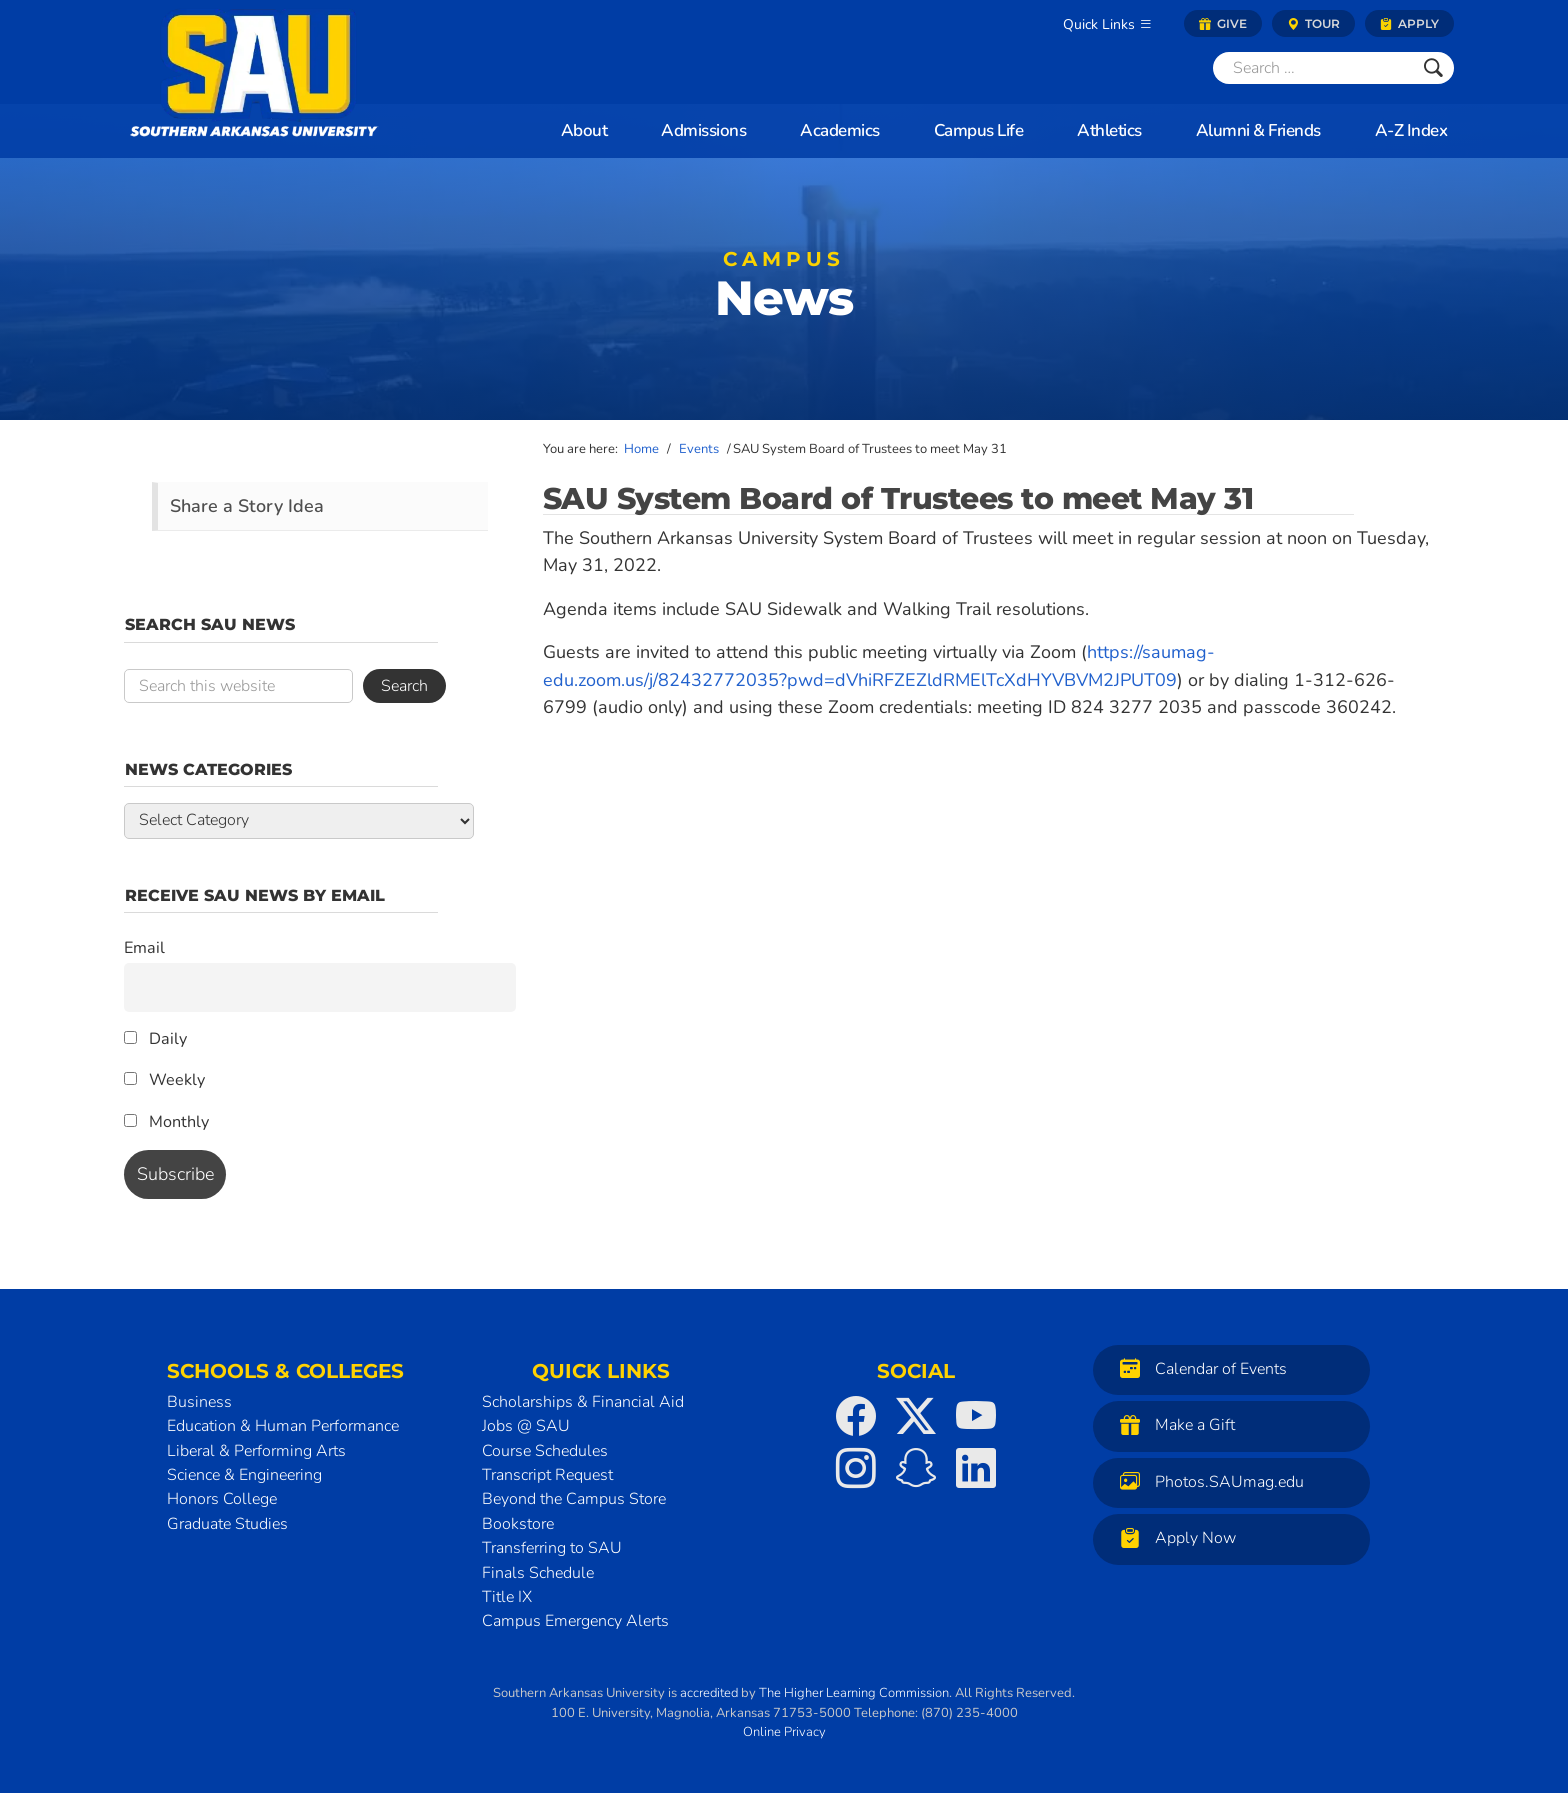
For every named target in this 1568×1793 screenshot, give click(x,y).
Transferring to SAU (552, 1548)
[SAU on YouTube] (976, 1416)
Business (199, 1402)
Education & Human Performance (283, 1426)
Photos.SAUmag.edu (1207, 1481)
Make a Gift (1172, 1424)
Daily (155, 1039)
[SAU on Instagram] (856, 1468)
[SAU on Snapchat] (916, 1468)
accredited (709, 1693)
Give (1223, 23)
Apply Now (1173, 1537)
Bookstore (518, 1524)
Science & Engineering (244, 1475)
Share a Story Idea (247, 506)
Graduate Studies (227, 1524)
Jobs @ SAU (526, 1426)
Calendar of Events (1198, 1368)
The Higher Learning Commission (854, 1693)
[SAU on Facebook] (856, 1416)
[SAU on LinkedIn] (976, 1468)
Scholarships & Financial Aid (583, 1402)
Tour (1313, 23)
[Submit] (1433, 68)
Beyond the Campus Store (574, 1499)
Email (144, 948)
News (784, 290)
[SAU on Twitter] (916, 1416)
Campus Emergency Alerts (575, 1621)
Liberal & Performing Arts (256, 1451)
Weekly (164, 1080)
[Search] (1313, 68)
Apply (1409, 23)
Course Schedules (545, 1451)
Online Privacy (784, 1732)
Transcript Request (547, 1475)
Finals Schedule (538, 1573)
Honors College (222, 1499)
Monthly (166, 1122)
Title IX (507, 1597)
